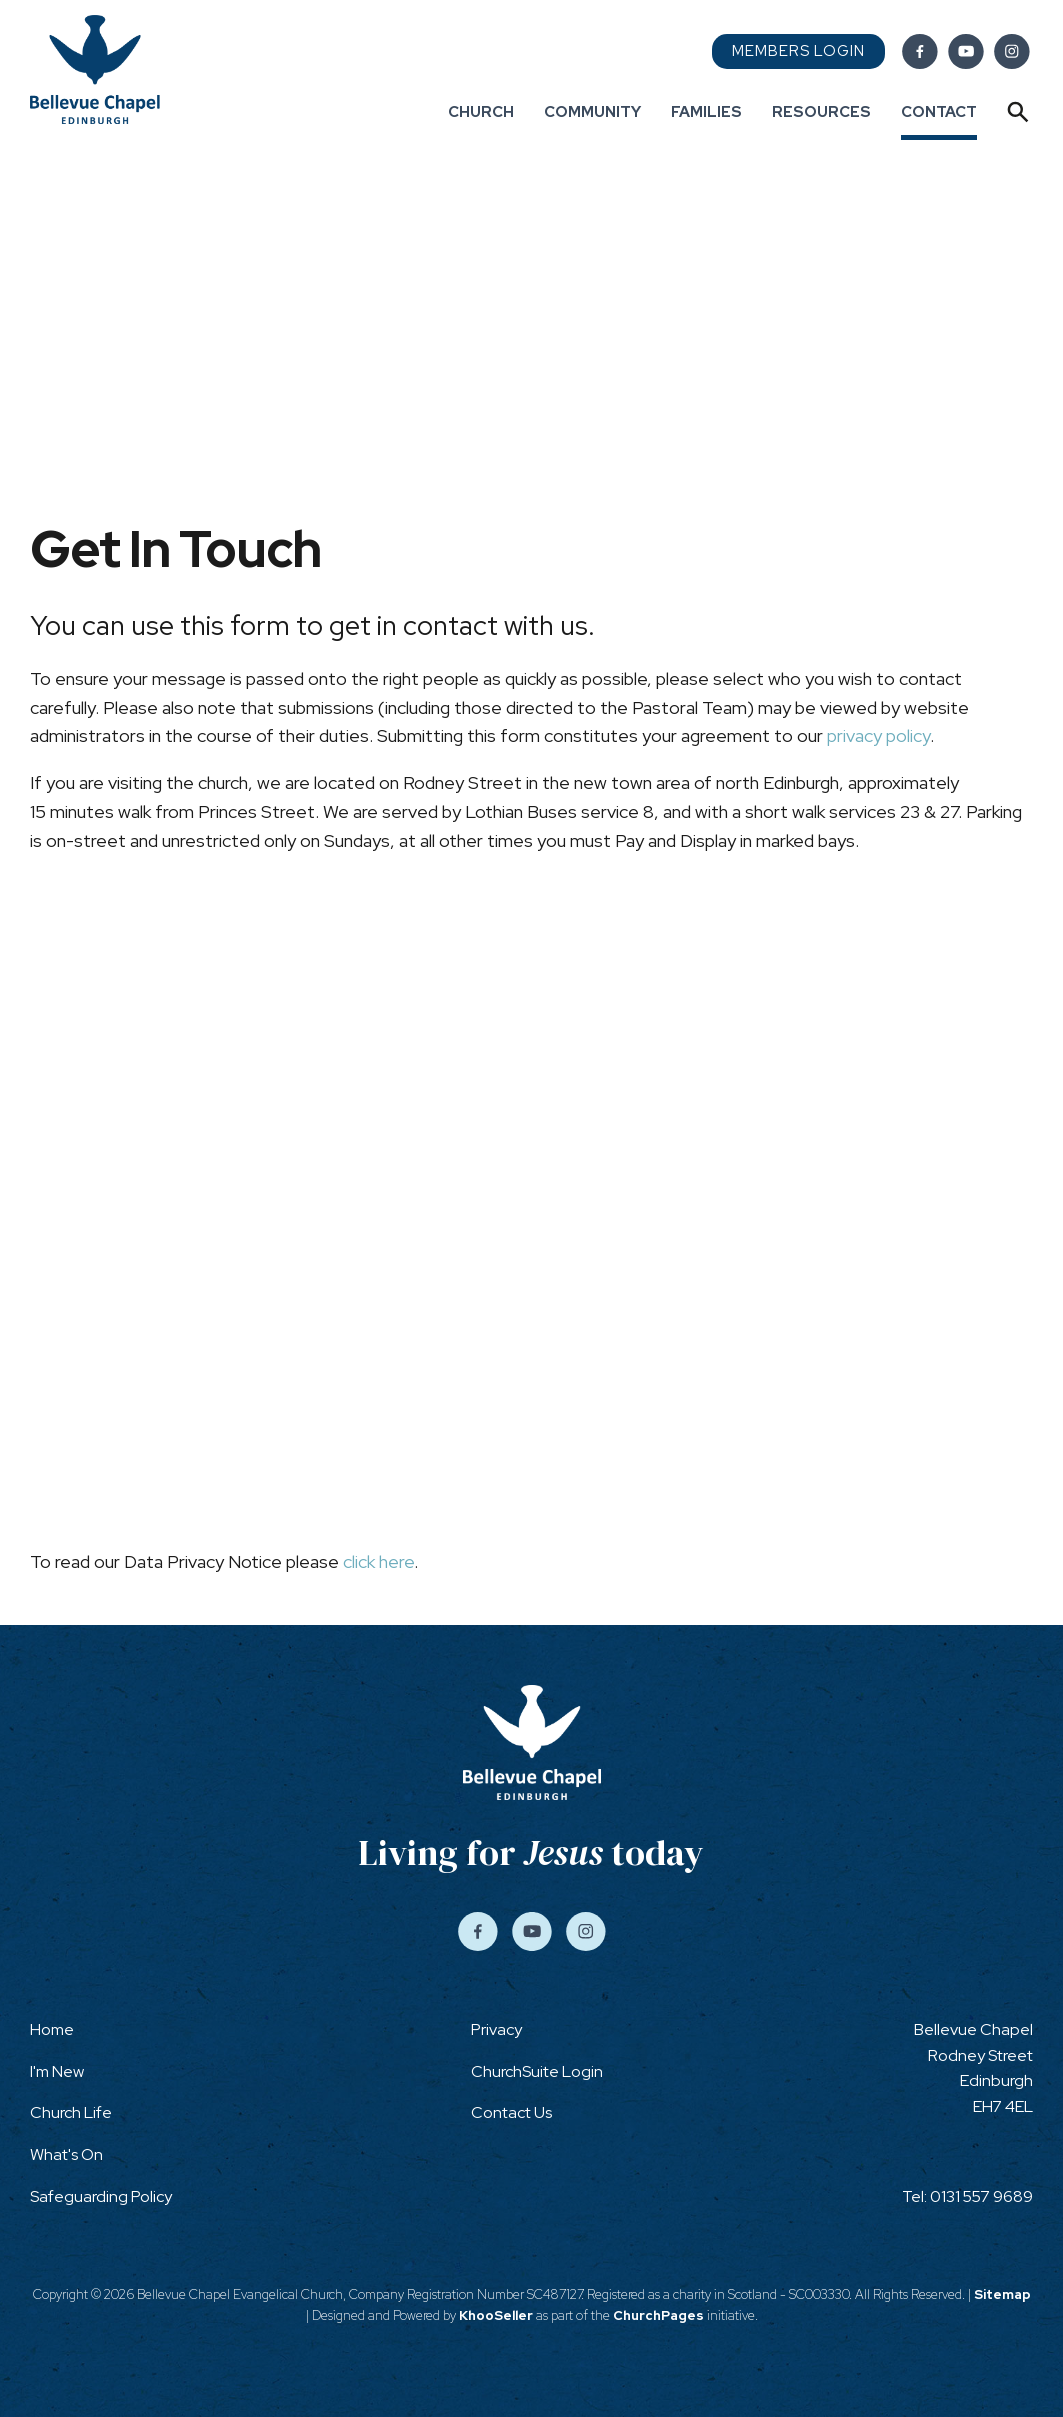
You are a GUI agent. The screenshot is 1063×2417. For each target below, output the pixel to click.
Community (592, 112)
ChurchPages (658, 2315)
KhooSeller (496, 2315)
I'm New (57, 2071)
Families (706, 112)
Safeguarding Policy (101, 2196)
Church (481, 112)
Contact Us (511, 2112)
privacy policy (878, 735)
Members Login (798, 51)
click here (378, 1561)
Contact (939, 112)
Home (52, 2029)
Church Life (71, 2112)
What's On (66, 2154)
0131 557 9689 (981, 2196)
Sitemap (1002, 2294)
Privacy (496, 2029)
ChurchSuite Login (537, 2071)
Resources (821, 112)
